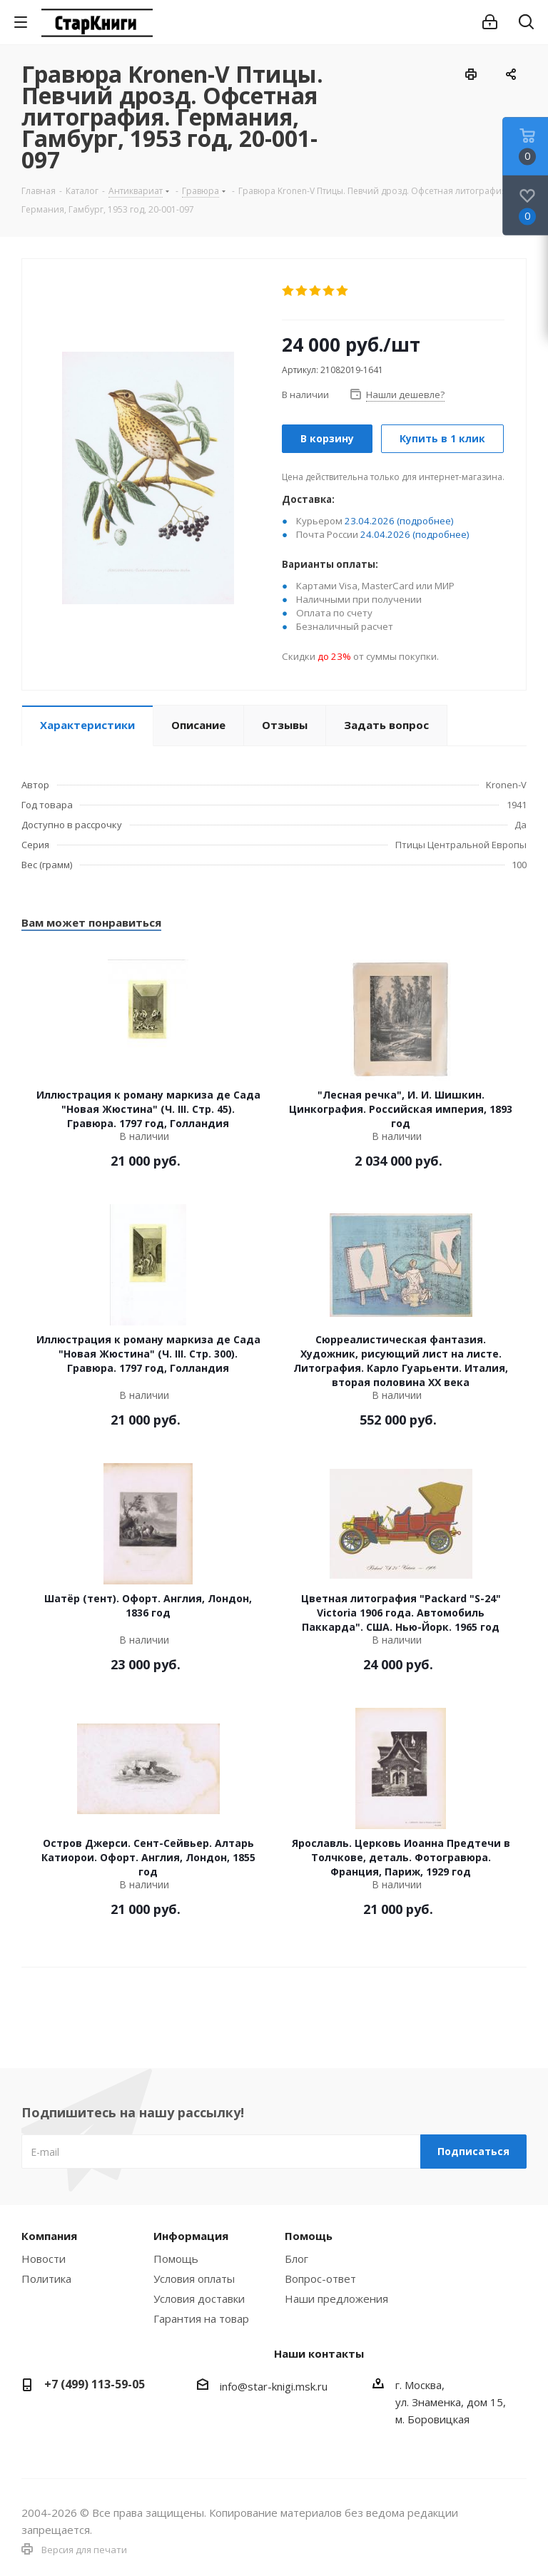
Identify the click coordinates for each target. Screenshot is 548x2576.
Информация (190, 2236)
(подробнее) (425, 520)
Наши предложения (336, 2298)
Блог (296, 2258)
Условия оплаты (194, 2278)
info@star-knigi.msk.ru (274, 2386)
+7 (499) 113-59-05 (94, 2384)
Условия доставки (199, 2298)
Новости (43, 2258)
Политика (46, 2278)
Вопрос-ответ (320, 2278)
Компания (49, 2236)
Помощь (175, 2258)
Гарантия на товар (201, 2318)
